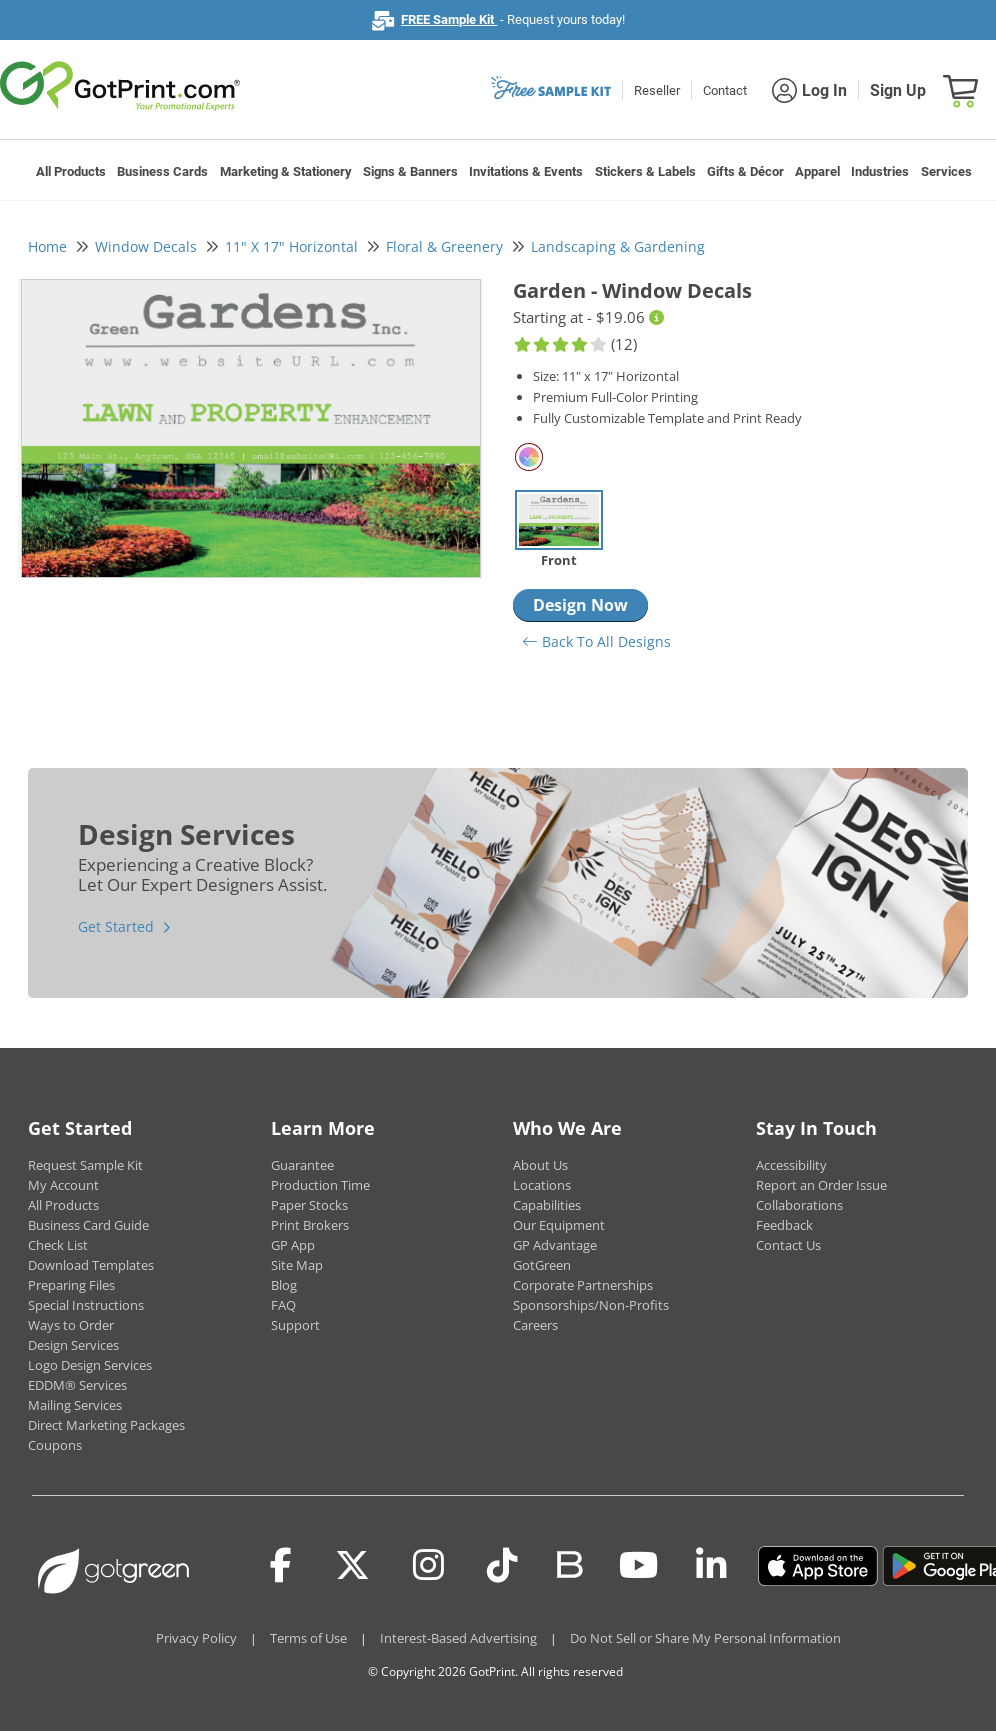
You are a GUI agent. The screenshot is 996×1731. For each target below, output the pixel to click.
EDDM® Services (77, 1385)
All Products (71, 171)
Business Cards (162, 171)
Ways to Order (71, 1325)
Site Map (297, 1265)
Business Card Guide (88, 1225)
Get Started (116, 926)
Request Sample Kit (85, 1165)
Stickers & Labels (645, 171)
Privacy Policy (196, 1638)
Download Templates (91, 1265)
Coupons (55, 1445)
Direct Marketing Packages (106, 1425)
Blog (284, 1285)
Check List (58, 1245)
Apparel (817, 171)
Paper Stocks (309, 1205)
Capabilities (547, 1205)
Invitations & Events (526, 171)
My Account (63, 1185)
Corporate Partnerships (583, 1285)
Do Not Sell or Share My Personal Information (705, 1638)
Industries (880, 171)
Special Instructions (86, 1305)
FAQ (283, 1305)
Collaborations (799, 1205)
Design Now (580, 605)
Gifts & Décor (745, 171)
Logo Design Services (90, 1365)
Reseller (657, 90)
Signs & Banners (410, 171)
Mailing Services (75, 1405)
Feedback (784, 1225)
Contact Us (788, 1245)
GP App (293, 1245)
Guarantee (302, 1165)
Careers (535, 1325)
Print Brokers (310, 1225)
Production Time (320, 1185)
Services (946, 171)
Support (295, 1325)
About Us (540, 1165)
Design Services (73, 1345)
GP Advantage (555, 1245)
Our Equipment (559, 1225)
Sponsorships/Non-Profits (591, 1305)
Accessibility (791, 1165)
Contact (725, 90)
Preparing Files (71, 1285)
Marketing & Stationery (286, 171)
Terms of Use (308, 1638)
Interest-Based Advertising (458, 1638)
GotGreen (542, 1265)
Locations (542, 1185)
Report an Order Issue (821, 1185)
